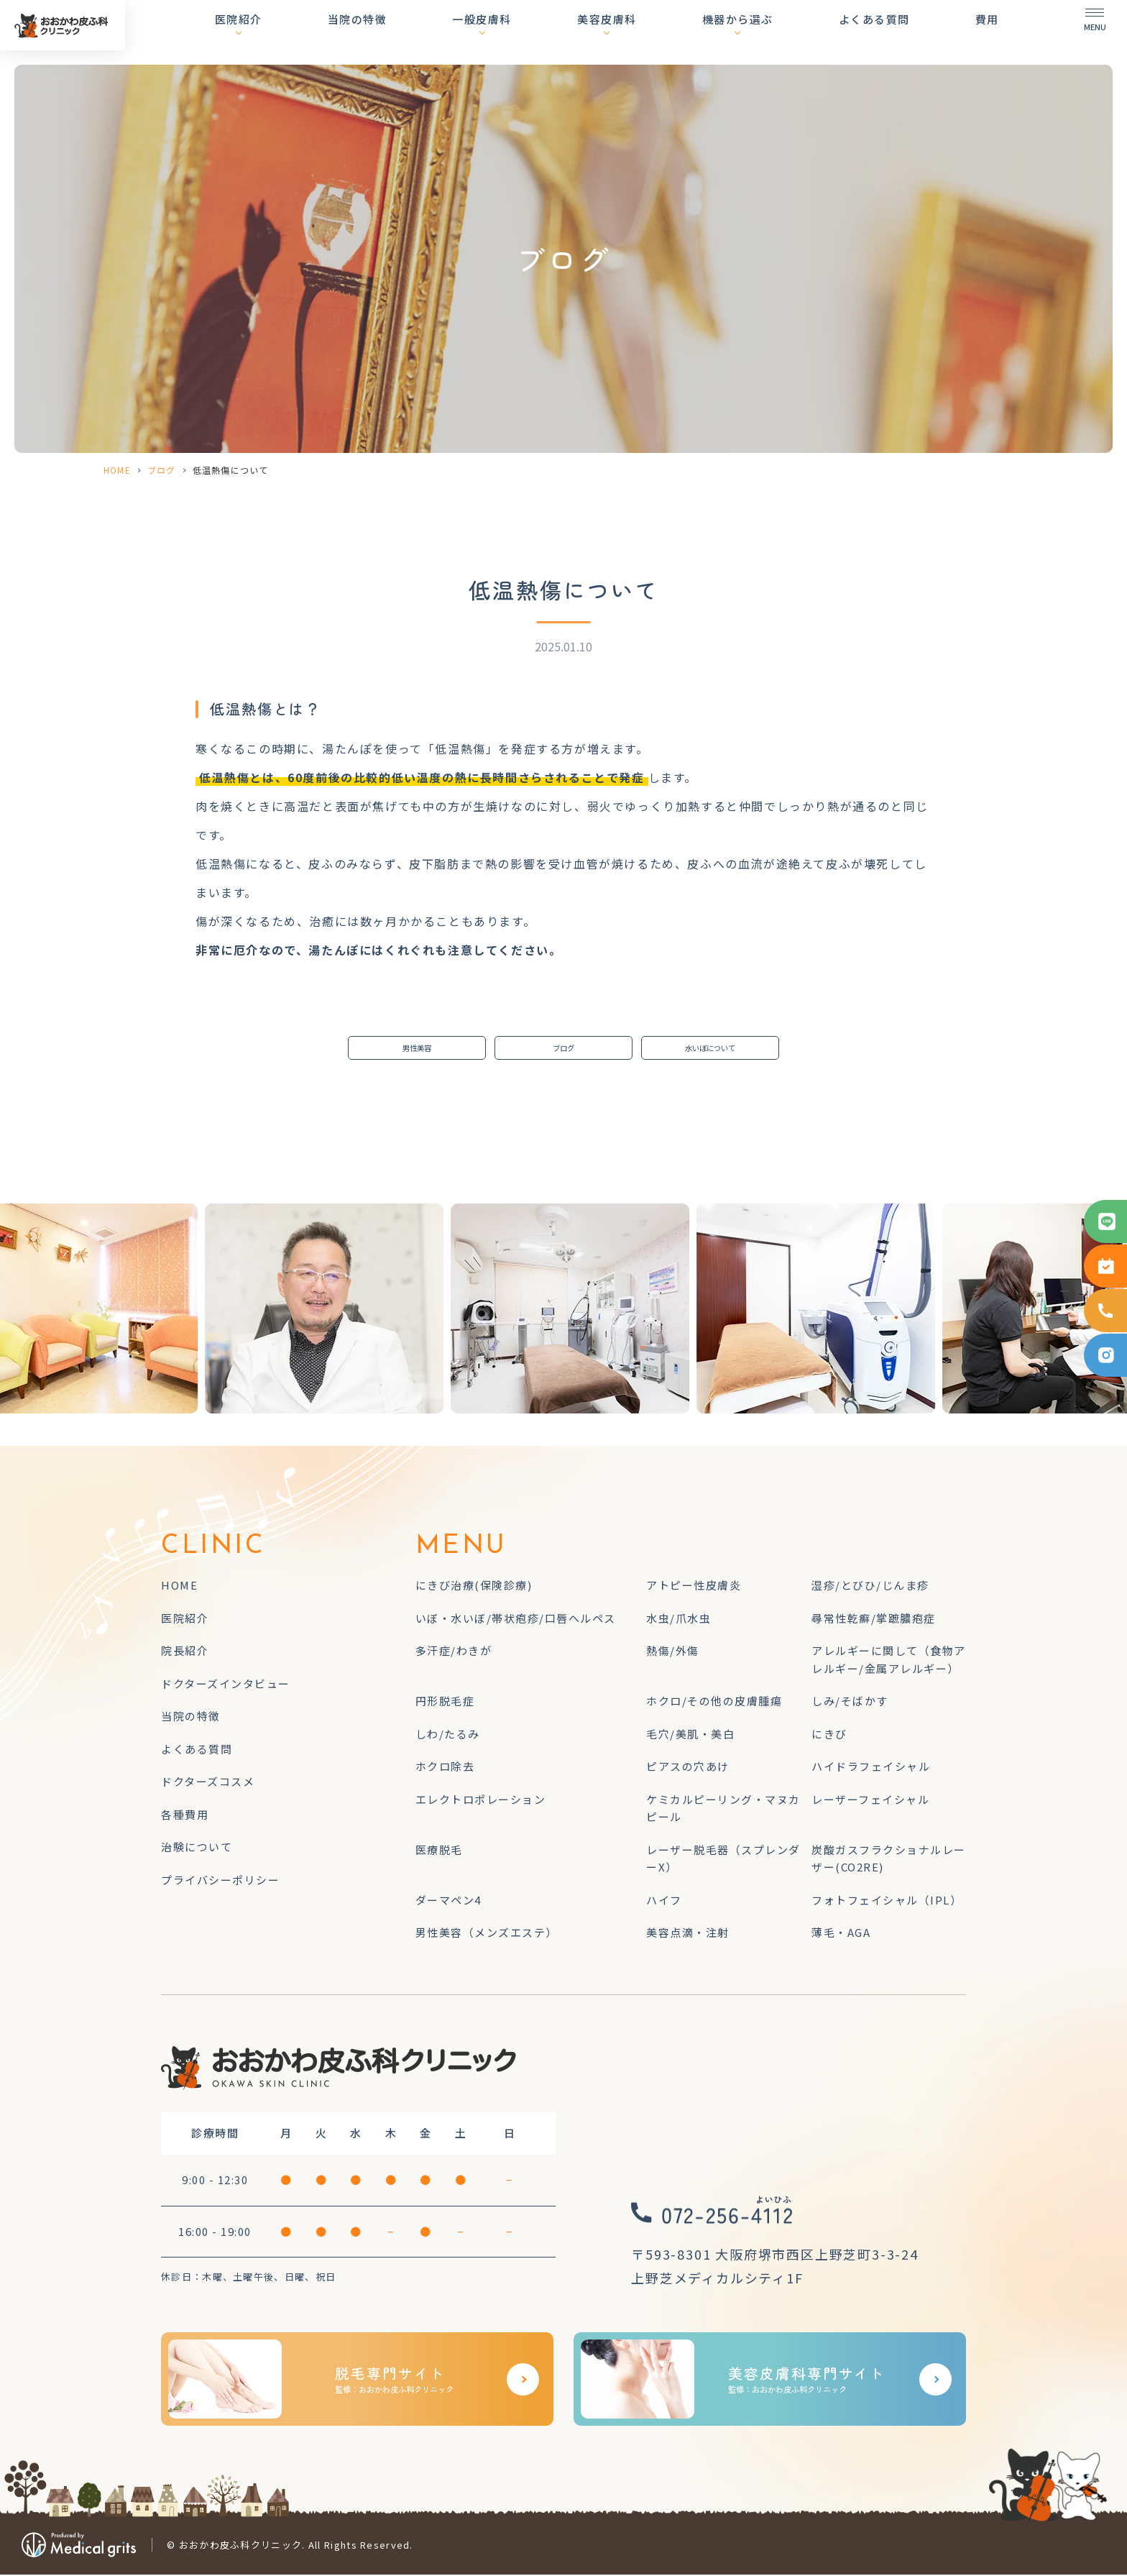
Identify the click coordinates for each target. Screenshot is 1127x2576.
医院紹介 (312, 32)
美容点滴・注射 (688, 1934)
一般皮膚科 (531, 32)
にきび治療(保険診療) (474, 1587)
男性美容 (417, 1048)
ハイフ (664, 1901)
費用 (987, 32)
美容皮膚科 (644, 32)
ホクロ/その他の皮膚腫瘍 (714, 1702)
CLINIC (213, 1549)
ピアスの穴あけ (688, 1768)
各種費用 (184, 1815)
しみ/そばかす (849, 1702)
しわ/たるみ (447, 1735)
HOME (117, 470)
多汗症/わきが (453, 1652)
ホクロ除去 (445, 1768)
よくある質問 (886, 32)
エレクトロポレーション (480, 1800)
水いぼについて (710, 1048)
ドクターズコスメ (207, 1783)
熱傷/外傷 (672, 1652)
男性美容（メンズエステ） (486, 1934)
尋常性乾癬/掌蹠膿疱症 (873, 1619)
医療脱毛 (439, 1850)
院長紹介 (184, 1652)
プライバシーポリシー (220, 1881)
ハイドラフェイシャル (870, 1768)
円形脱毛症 (445, 1702)
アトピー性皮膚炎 (693, 1587)
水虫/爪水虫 (678, 1619)
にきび (829, 1735)
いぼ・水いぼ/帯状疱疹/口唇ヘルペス (515, 1619)
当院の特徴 (419, 32)
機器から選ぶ (762, 32)
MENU (461, 1549)
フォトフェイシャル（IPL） (886, 1901)
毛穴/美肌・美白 (690, 1735)
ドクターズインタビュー (225, 1684)
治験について (196, 1848)
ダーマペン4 (448, 1901)
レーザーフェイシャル (870, 1800)
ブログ (161, 470)
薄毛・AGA (840, 1934)
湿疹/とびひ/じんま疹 (870, 1587)
